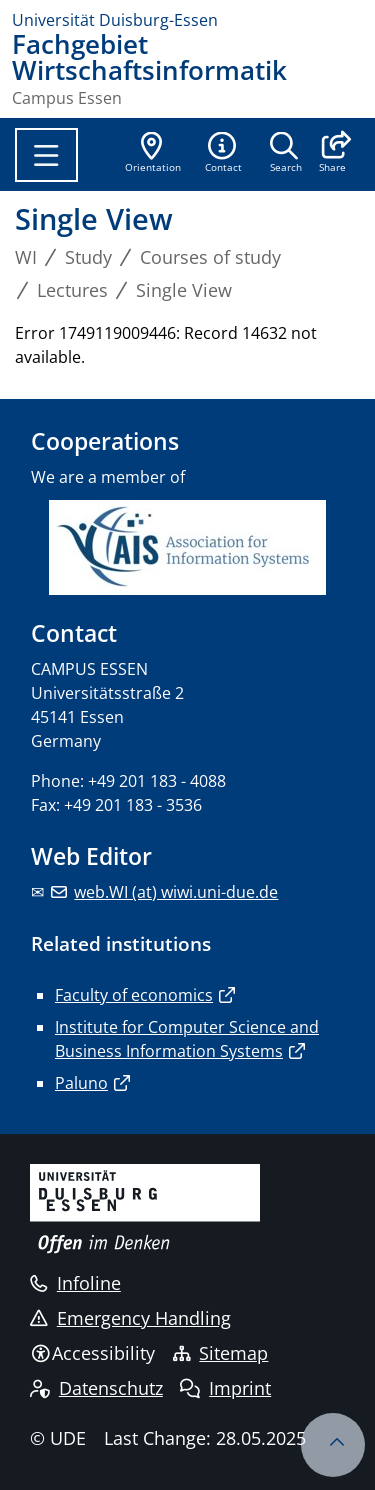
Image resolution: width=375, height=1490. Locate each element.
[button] (332, 154)
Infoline (75, 1283)
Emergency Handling (130, 1318)
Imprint (225, 1388)
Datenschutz (96, 1388)
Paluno (81, 1083)
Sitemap (221, 1353)
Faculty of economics (134, 995)
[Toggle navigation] (46, 155)
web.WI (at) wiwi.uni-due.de (176, 892)
